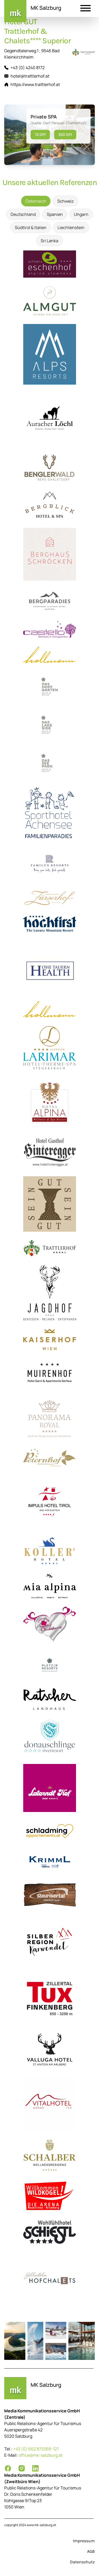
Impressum (84, 2540)
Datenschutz (82, 2561)
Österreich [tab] (35, 201)
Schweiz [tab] (65, 201)
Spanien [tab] (55, 214)
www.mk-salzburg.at (41, 2525)
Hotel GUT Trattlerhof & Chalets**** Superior (37, 31)
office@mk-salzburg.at (40, 2455)
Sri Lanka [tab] (49, 241)
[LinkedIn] (35, 2468)
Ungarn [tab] (81, 214)
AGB (91, 2551)
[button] (85, 9)
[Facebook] (8, 2468)
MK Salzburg (46, 7)
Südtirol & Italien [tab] (30, 227)
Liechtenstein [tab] (71, 227)
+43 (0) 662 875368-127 (36, 2449)
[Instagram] (21, 2468)
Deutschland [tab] (23, 214)
